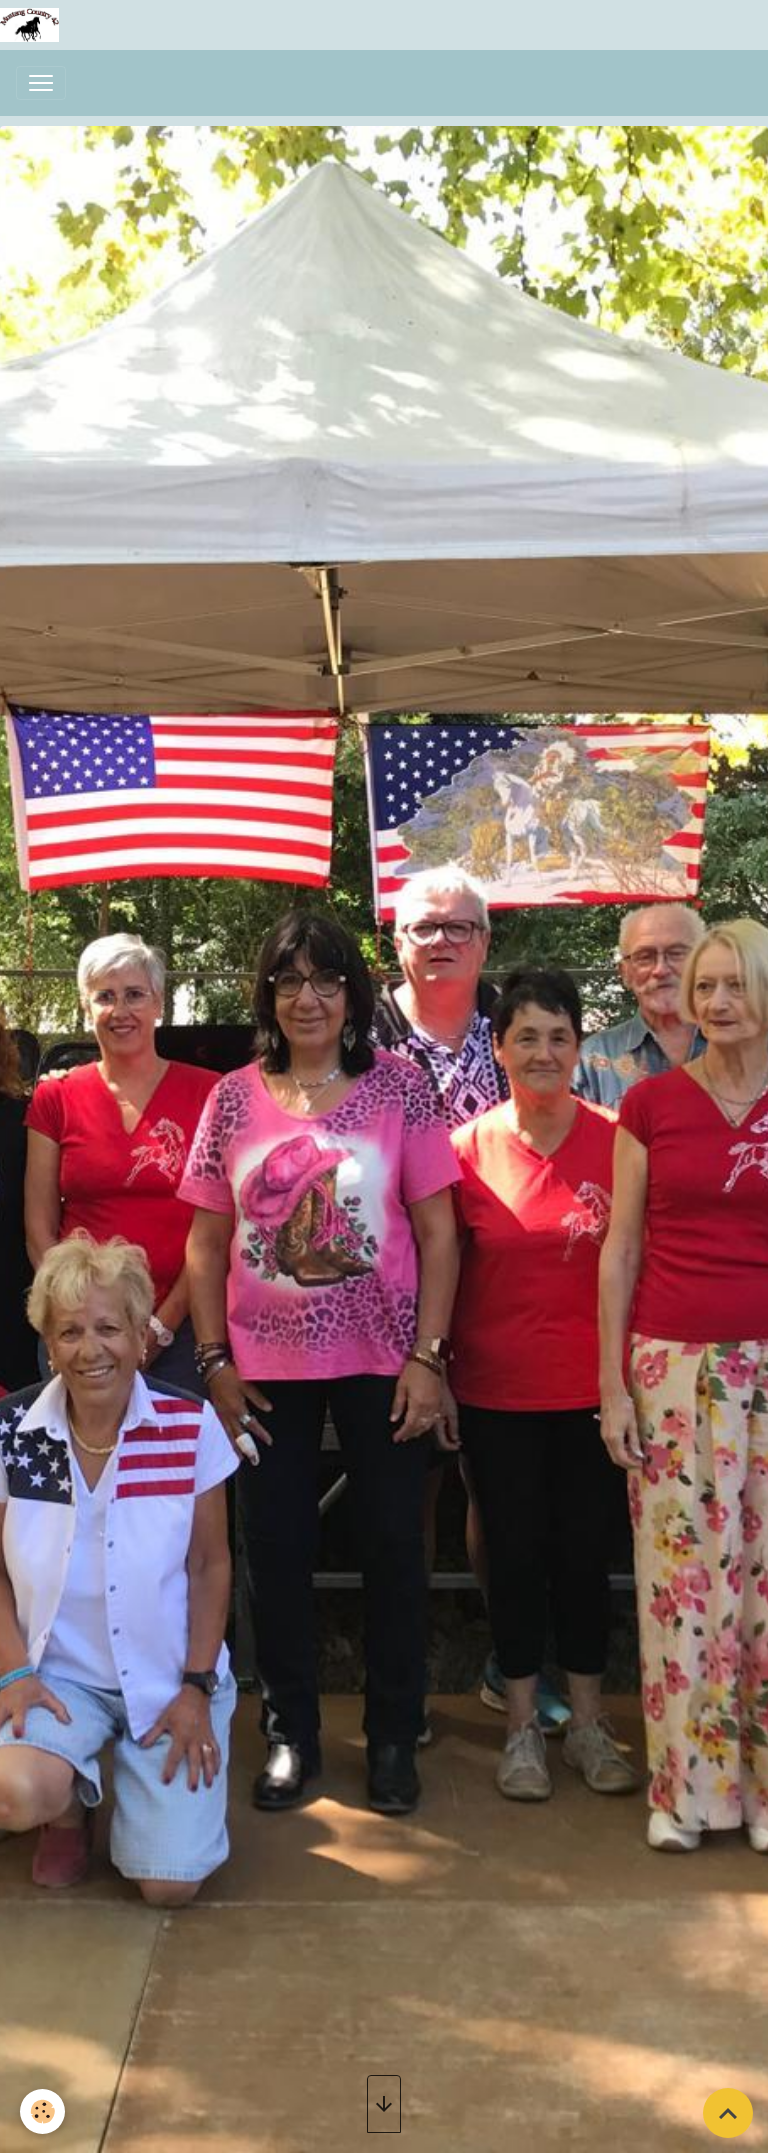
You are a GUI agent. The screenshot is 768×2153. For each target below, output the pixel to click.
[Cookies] (42, 2111)
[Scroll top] (728, 2113)
